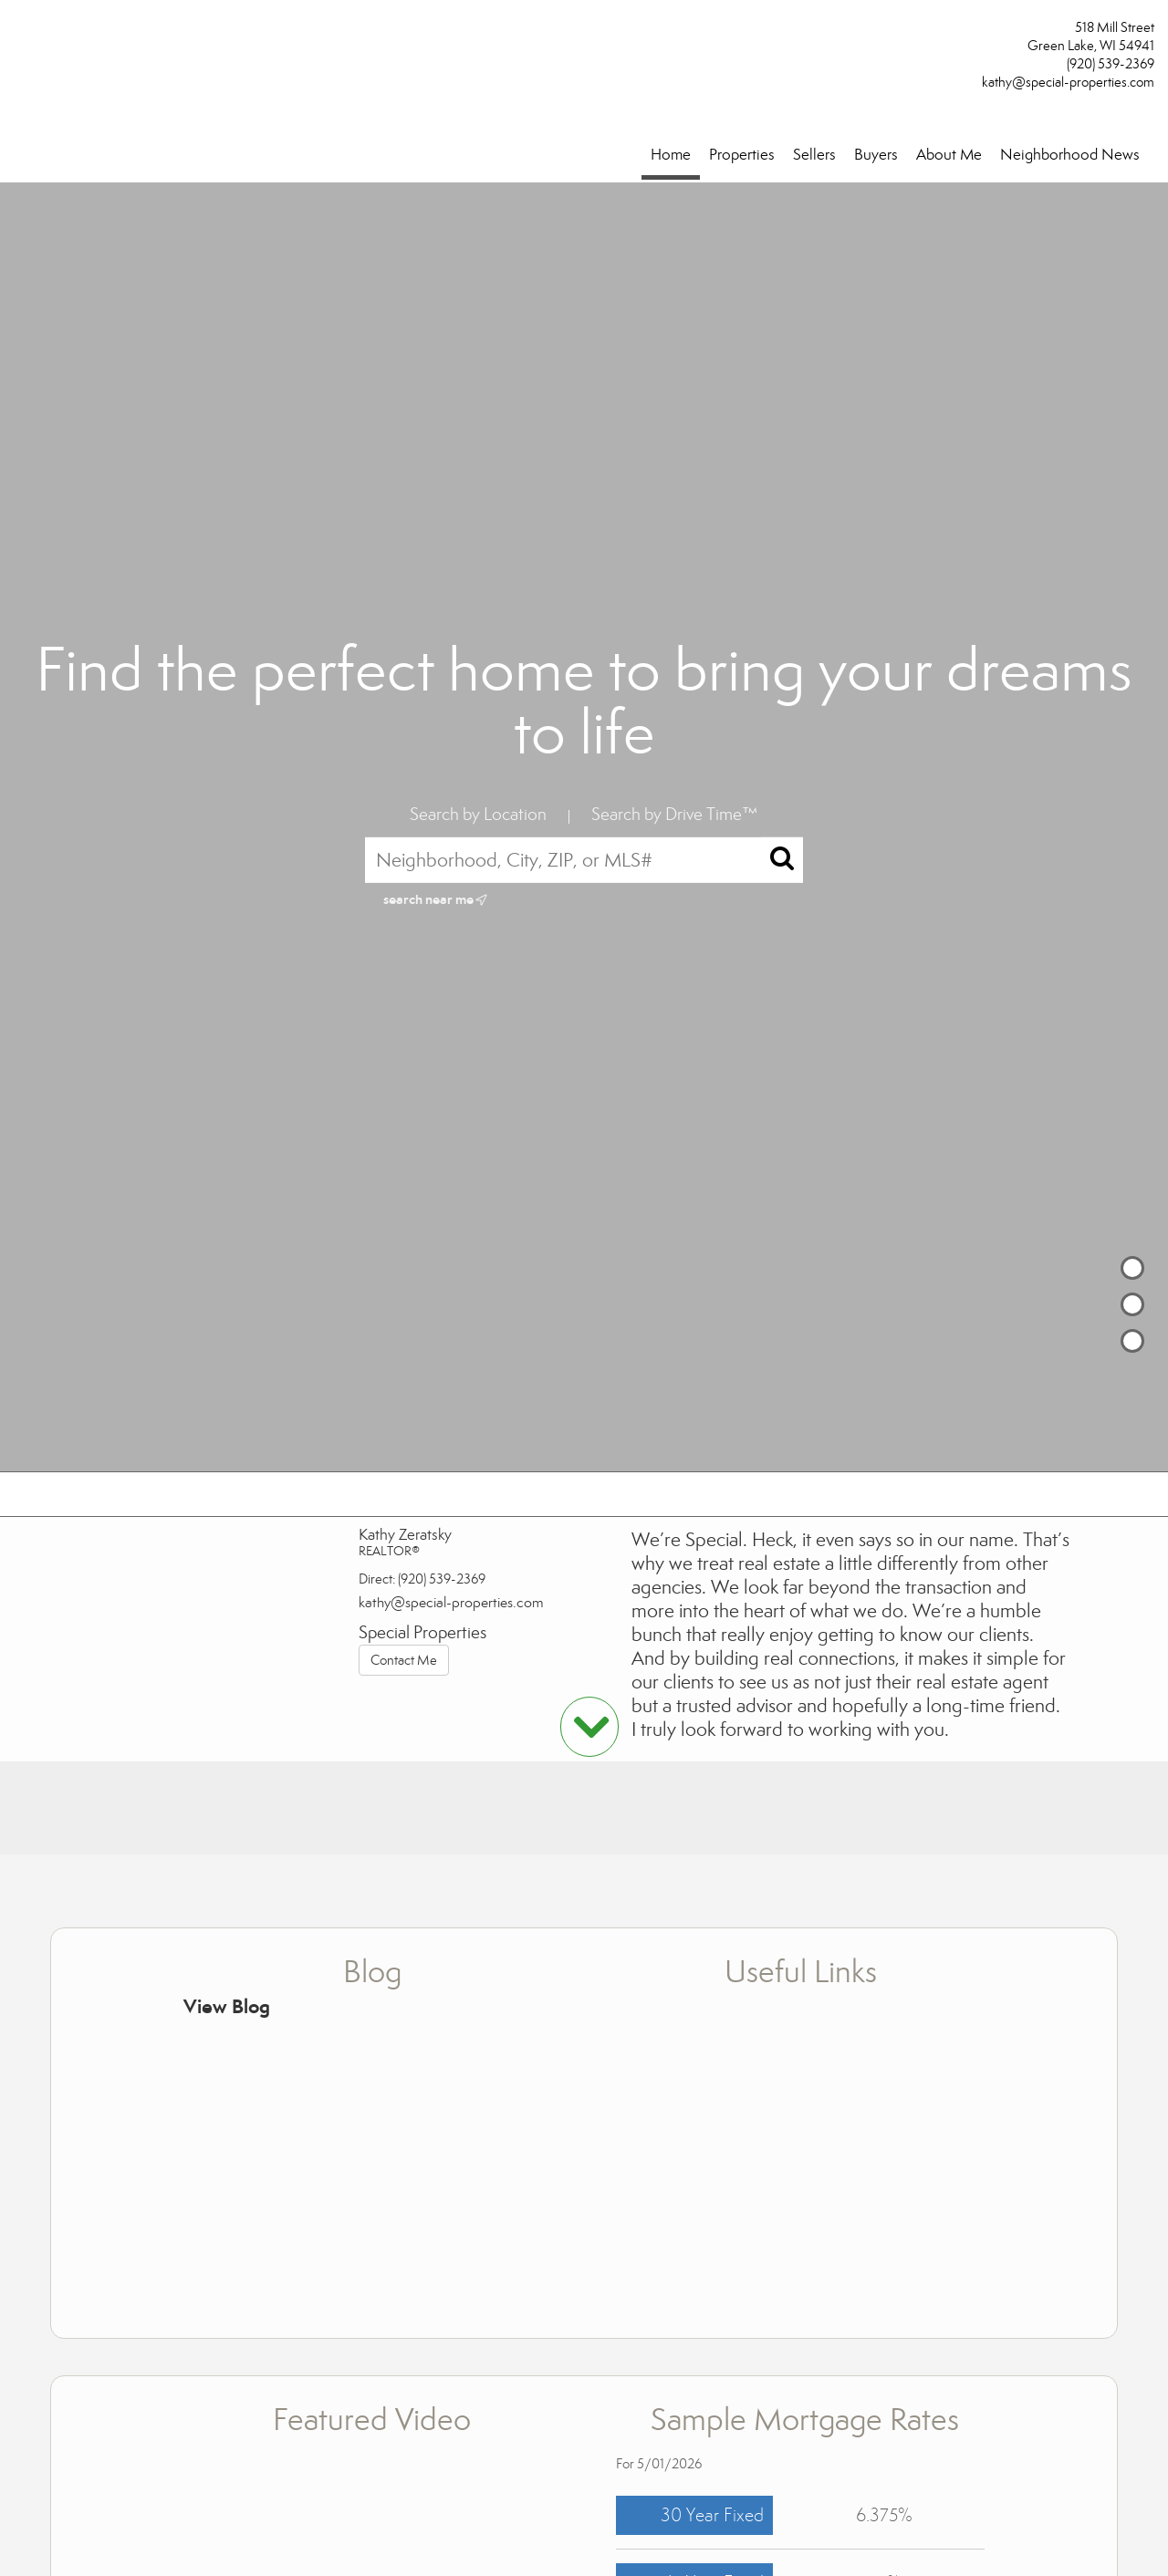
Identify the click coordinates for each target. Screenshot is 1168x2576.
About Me (949, 154)
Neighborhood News (1070, 154)
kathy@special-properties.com (1068, 82)
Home (671, 154)
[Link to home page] (19, 33)
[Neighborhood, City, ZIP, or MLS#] (584, 860)
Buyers (876, 154)
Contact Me (403, 1660)
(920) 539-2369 (1110, 64)
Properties (742, 154)
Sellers (814, 154)
